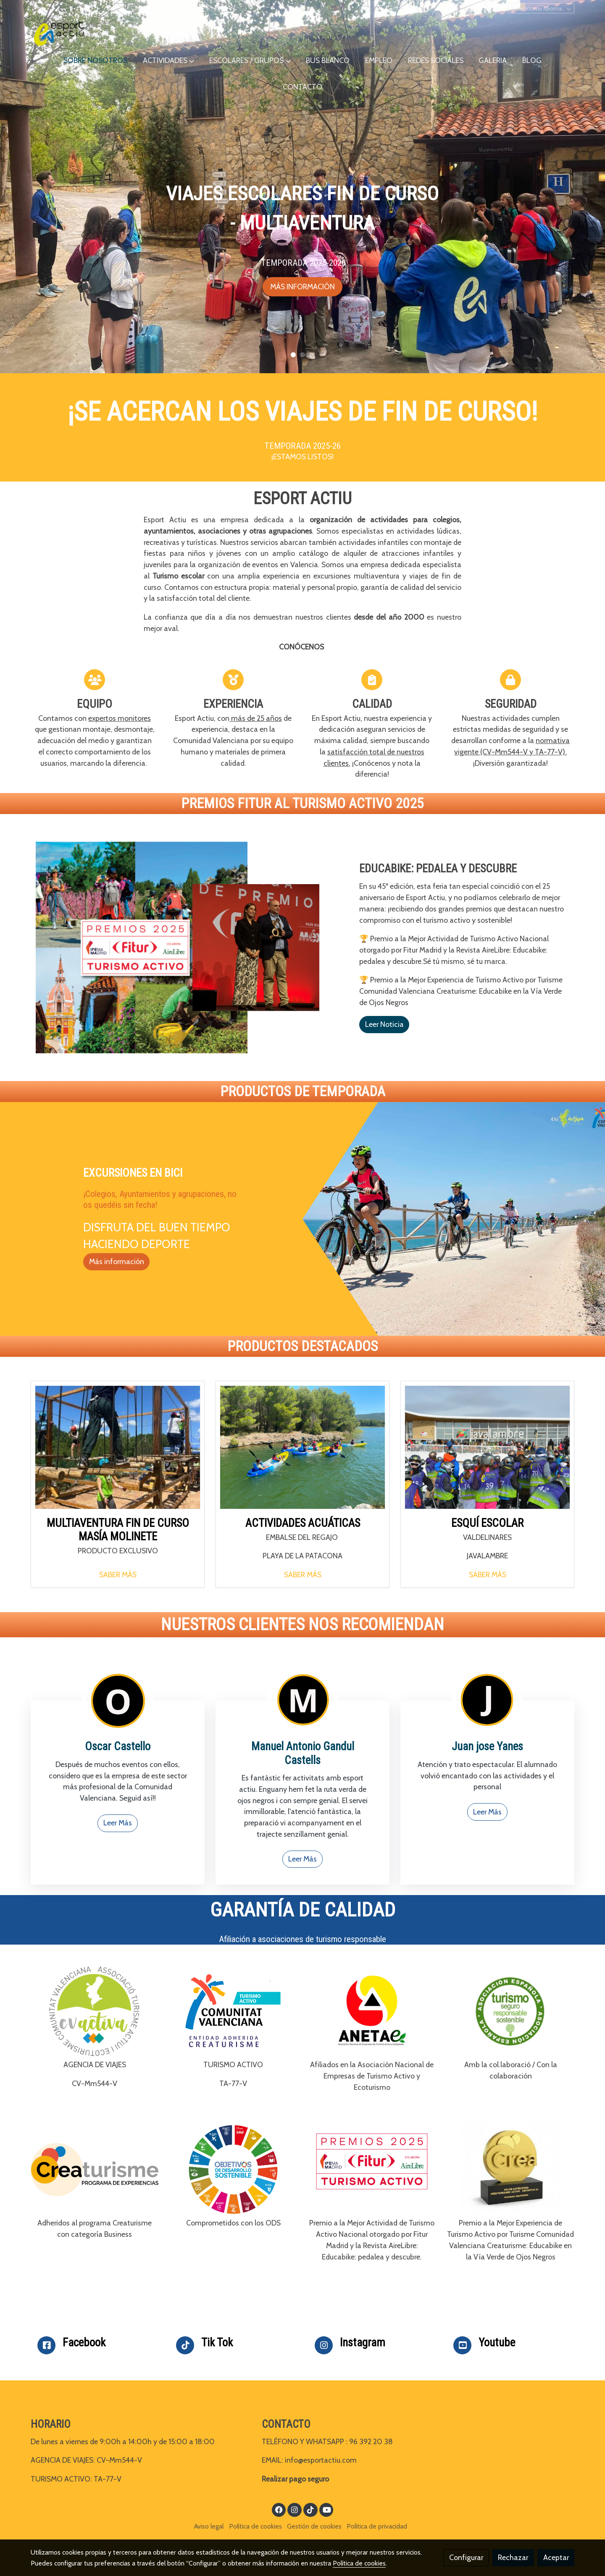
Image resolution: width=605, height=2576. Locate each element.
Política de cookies (255, 2526)
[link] (59, 33)
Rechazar (513, 2557)
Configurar (466, 2557)
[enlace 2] (487, 1699)
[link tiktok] (310, 2509)
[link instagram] (295, 2509)
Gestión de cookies (314, 2526)
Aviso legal (209, 2526)
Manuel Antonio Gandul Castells (302, 1753)
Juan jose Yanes (487, 1746)
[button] (168, 61)
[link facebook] (279, 2509)
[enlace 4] (302, 1699)
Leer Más (117, 1822)
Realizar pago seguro (295, 2478)
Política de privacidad (377, 2526)
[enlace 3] (118, 1699)
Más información (116, 1261)
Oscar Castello (117, 1746)
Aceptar (556, 2557)
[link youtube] (327, 2509)
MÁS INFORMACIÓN (302, 286)
